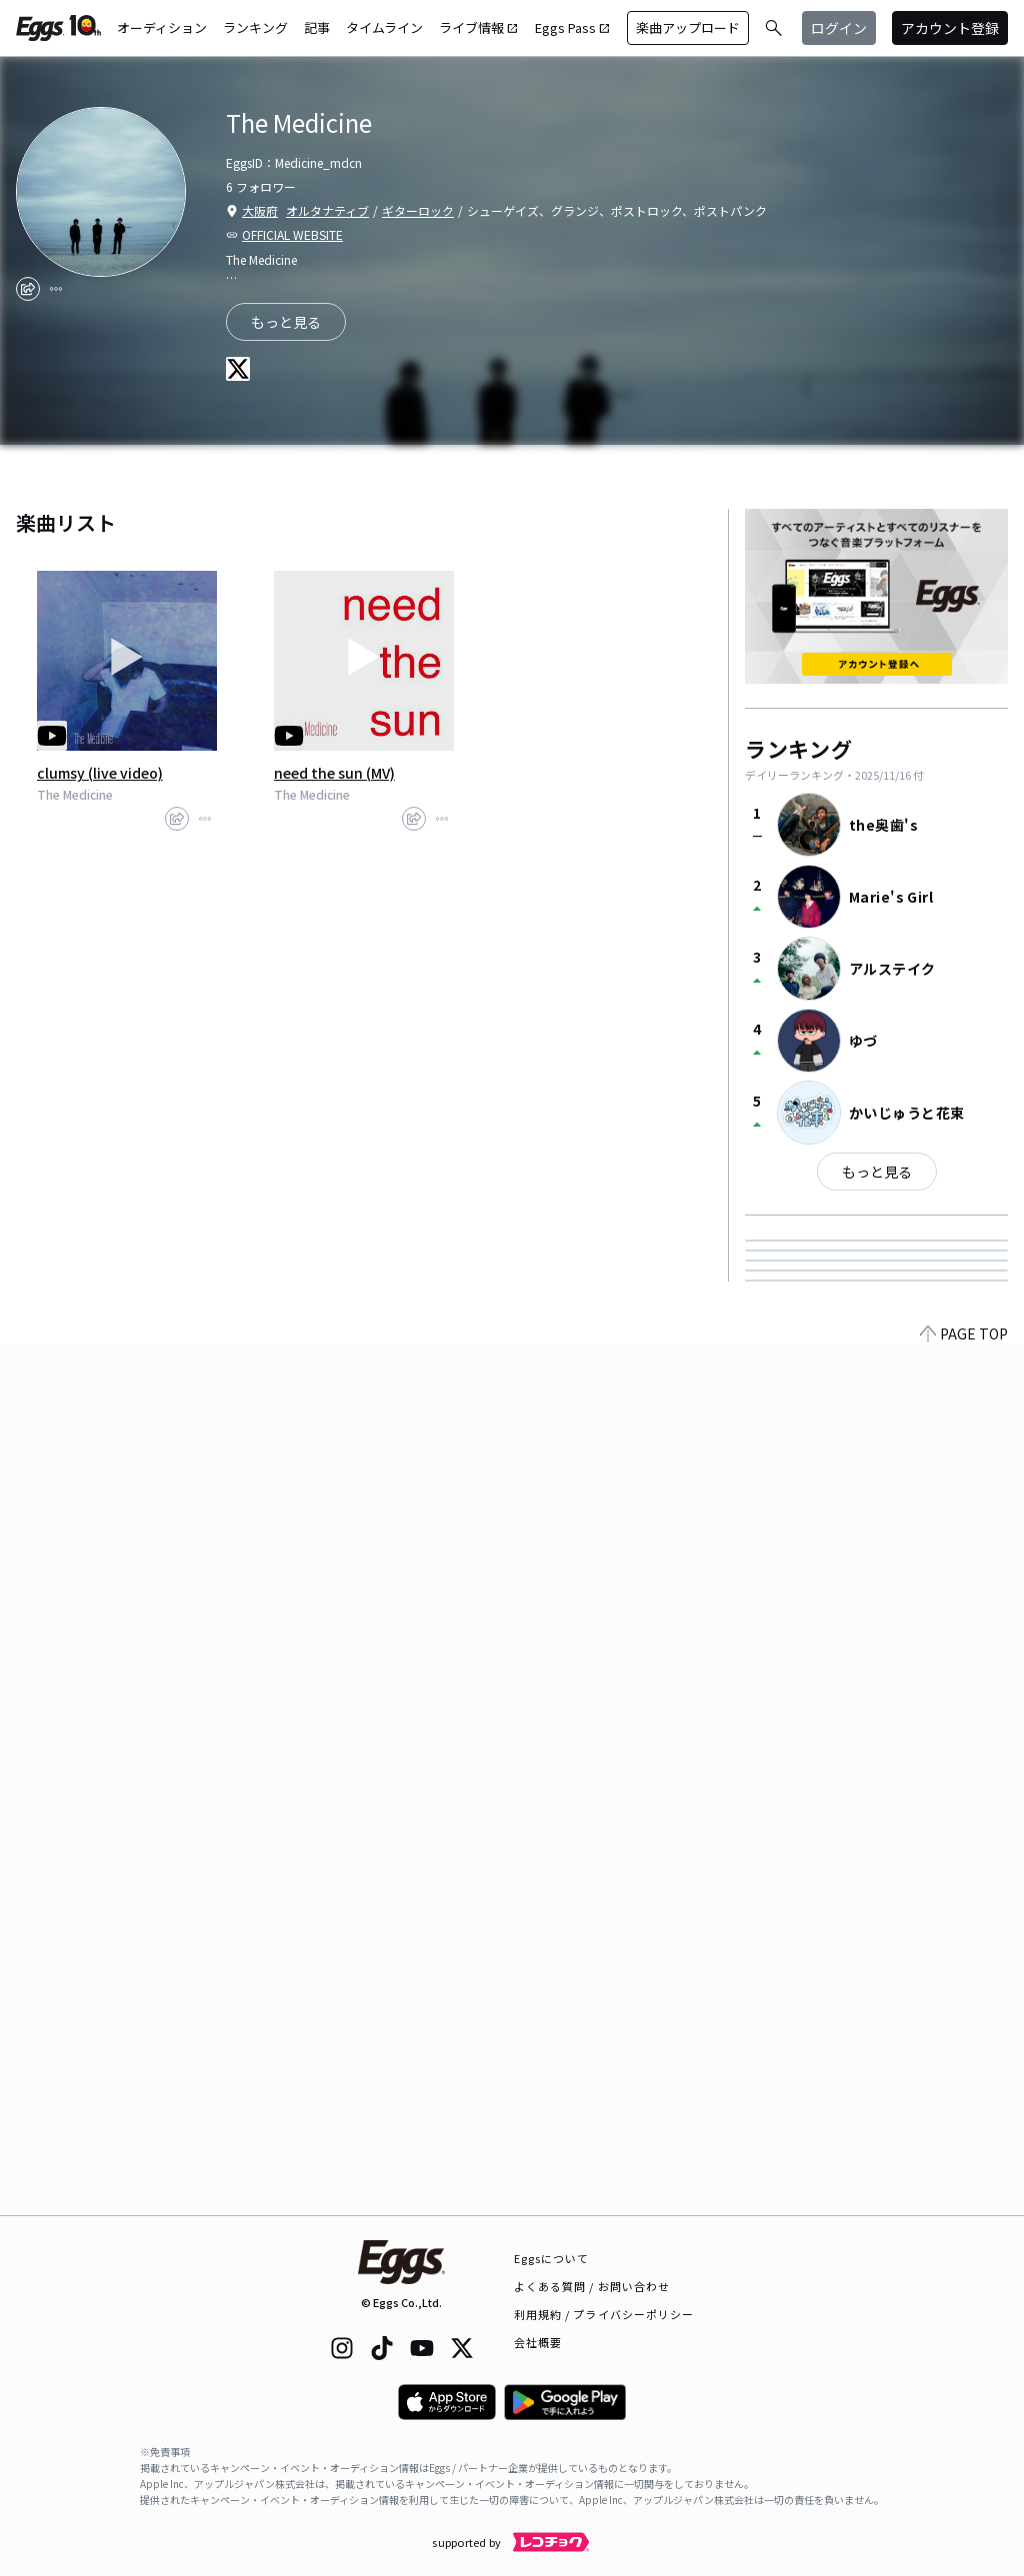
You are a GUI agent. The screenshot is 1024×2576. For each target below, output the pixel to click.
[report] (56, 289)
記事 (317, 27)
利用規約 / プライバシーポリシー (604, 2314)
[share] (28, 289)
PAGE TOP (964, 2203)
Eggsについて (552, 2258)
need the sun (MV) (334, 773)
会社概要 (538, 2342)
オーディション (162, 27)
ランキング (255, 27)
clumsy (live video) (100, 773)
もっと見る (877, 1172)
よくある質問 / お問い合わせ (592, 2286)
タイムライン (384, 27)
